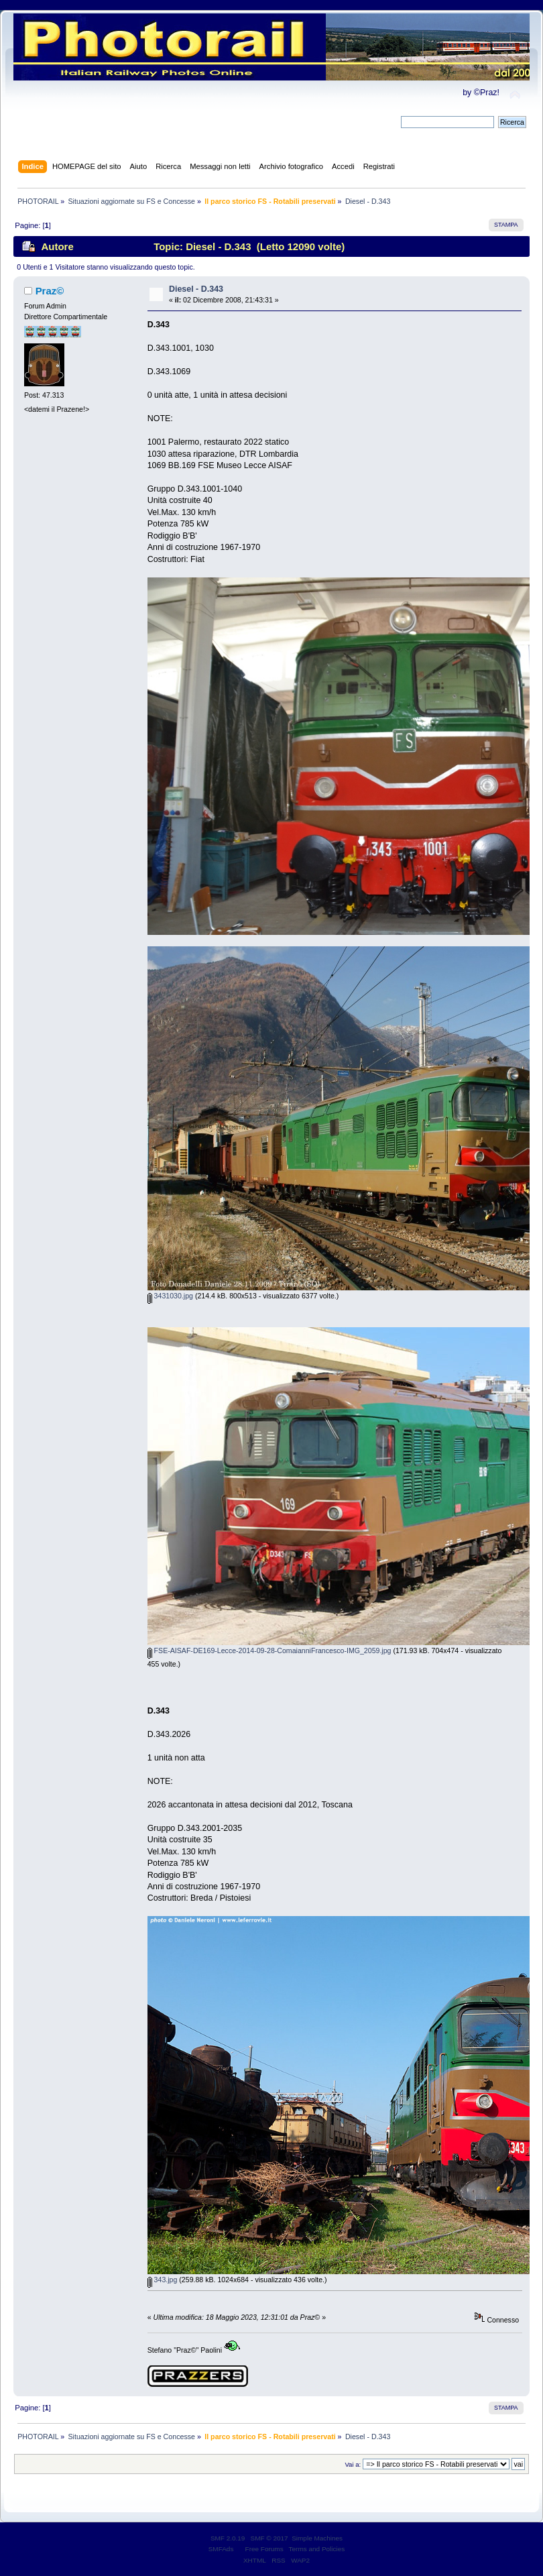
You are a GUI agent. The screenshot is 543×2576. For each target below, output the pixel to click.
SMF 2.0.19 (227, 2538)
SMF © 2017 (269, 2538)
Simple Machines (317, 2538)
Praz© (50, 290)
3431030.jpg (170, 1296)
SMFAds (221, 2549)
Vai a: (353, 2464)
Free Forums (264, 2549)
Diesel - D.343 (196, 289)
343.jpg (162, 2280)
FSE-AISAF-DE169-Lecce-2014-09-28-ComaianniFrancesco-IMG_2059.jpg (269, 1650)
